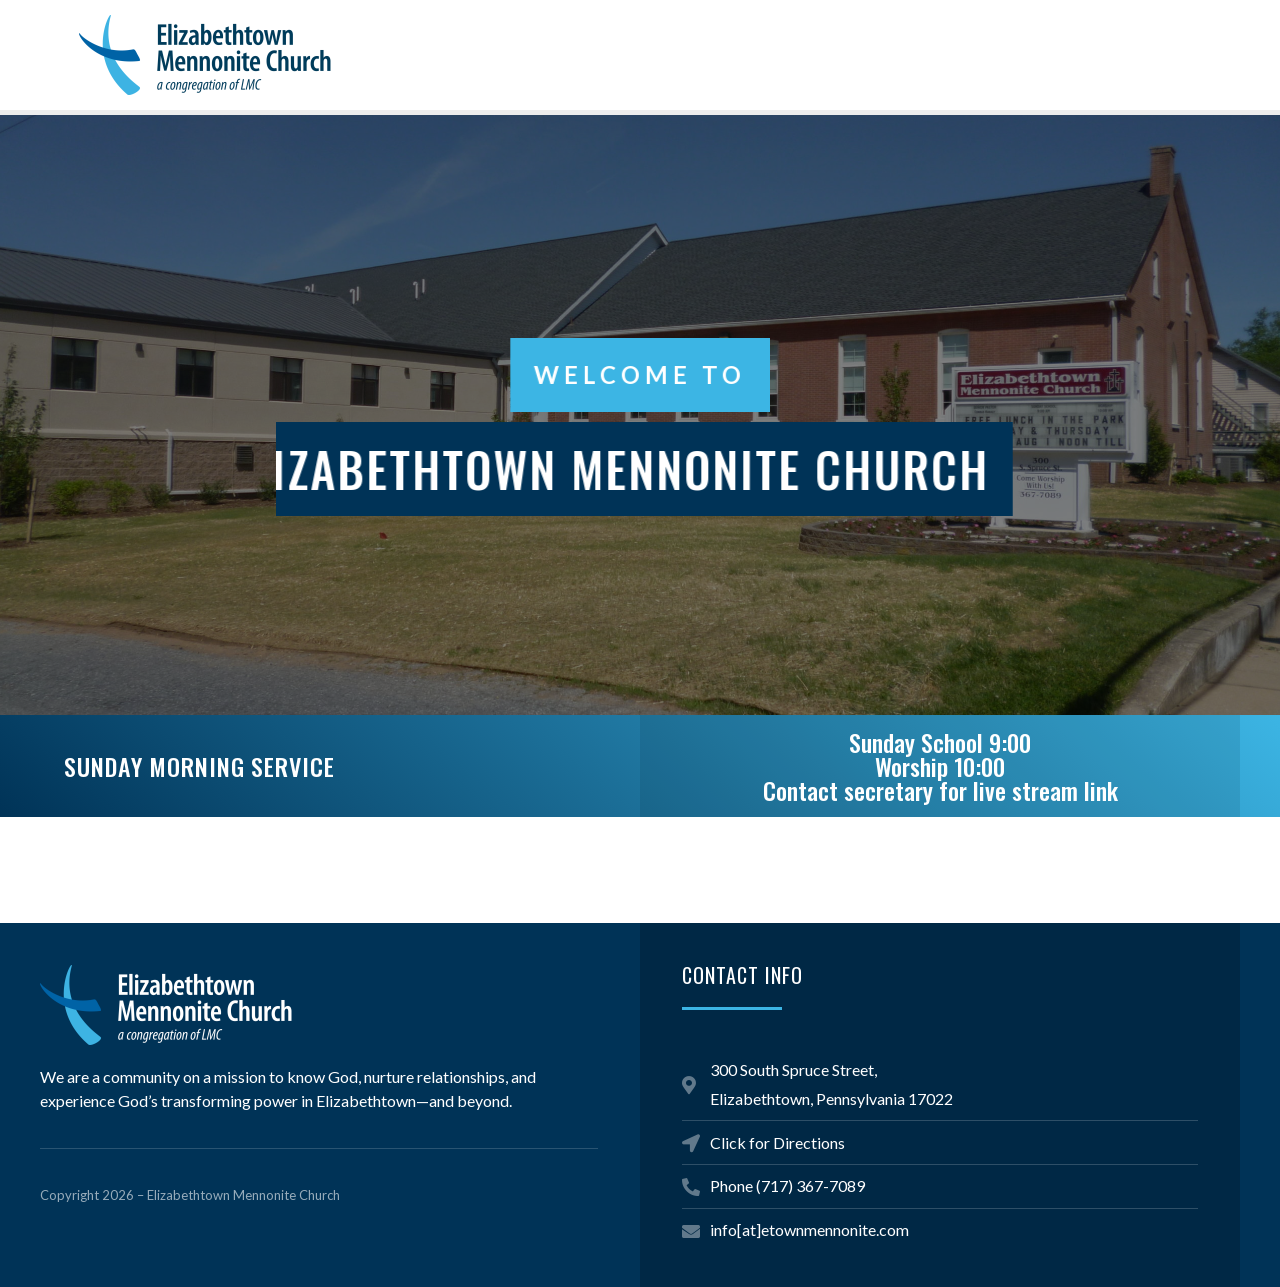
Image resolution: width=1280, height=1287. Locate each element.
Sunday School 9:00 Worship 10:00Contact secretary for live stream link (940, 766)
